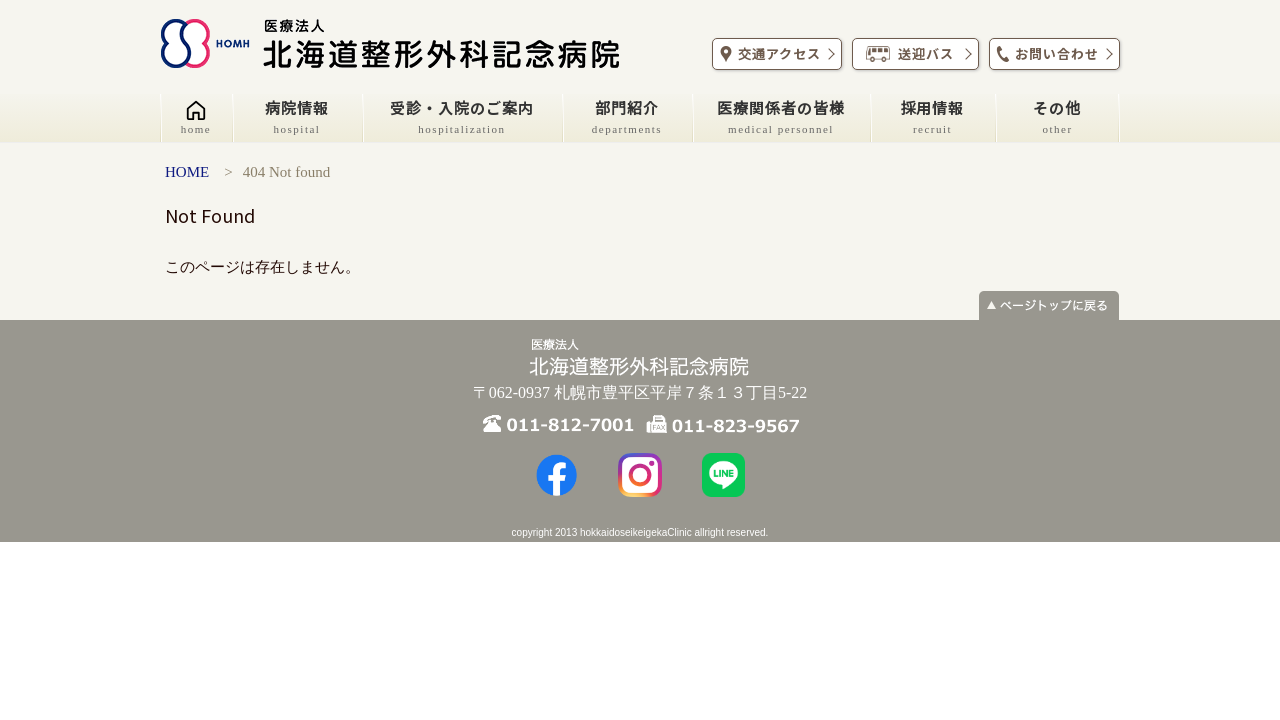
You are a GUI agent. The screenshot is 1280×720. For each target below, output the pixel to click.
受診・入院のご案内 (462, 116)
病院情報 (297, 116)
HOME (187, 172)
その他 (1057, 116)
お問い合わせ (1052, 54)
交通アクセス (774, 54)
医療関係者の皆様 (781, 116)
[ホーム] (196, 118)
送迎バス (913, 54)
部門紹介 (627, 116)
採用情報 (932, 116)
